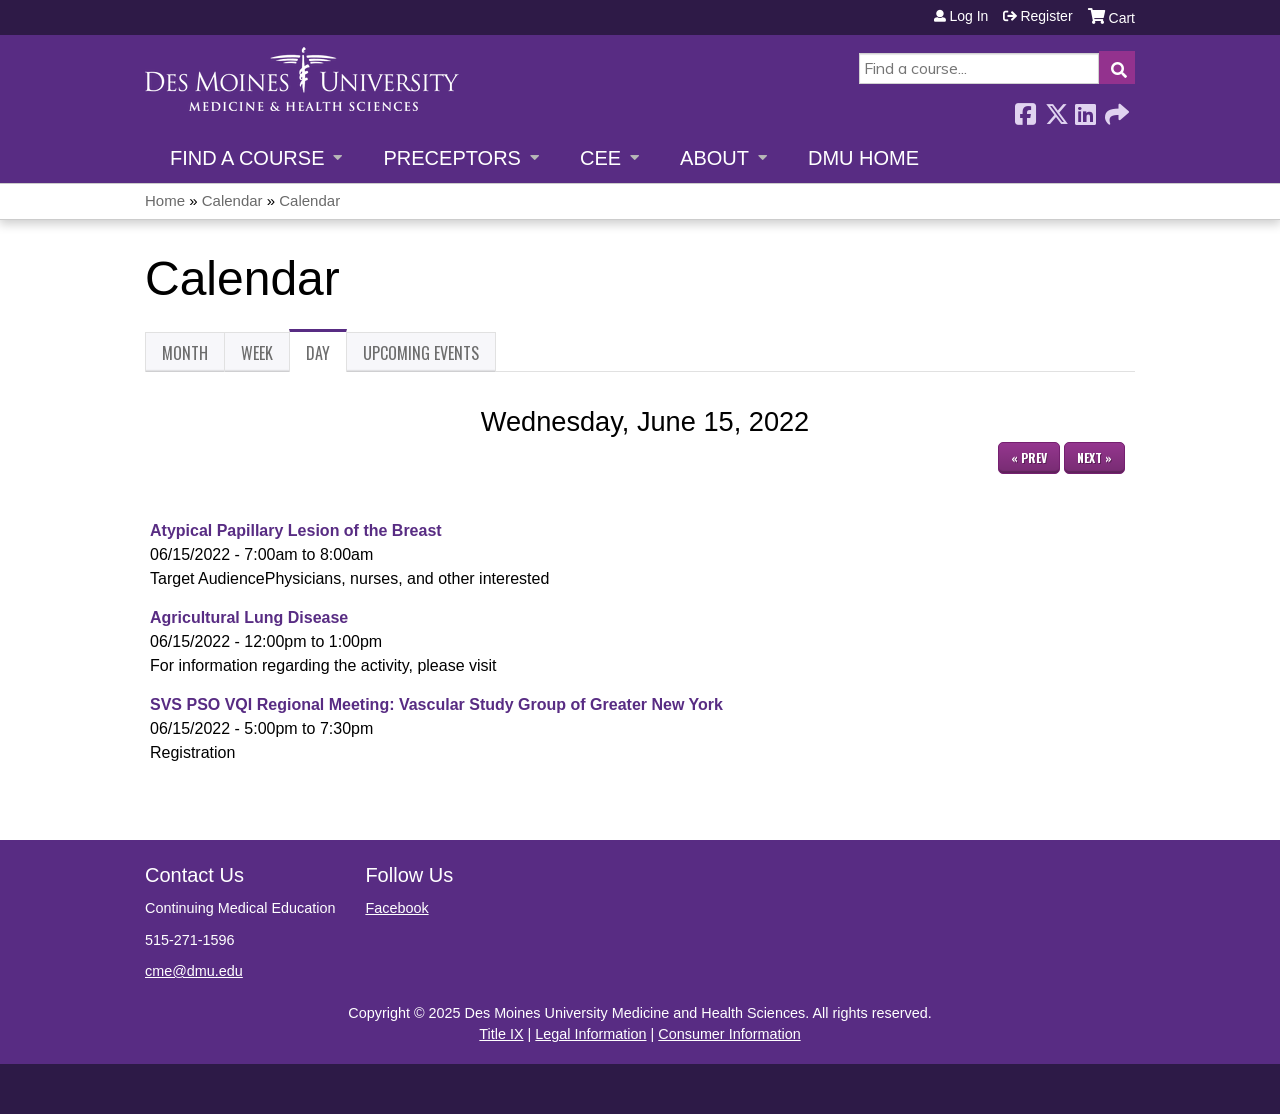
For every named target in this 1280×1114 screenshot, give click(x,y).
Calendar (232, 200)
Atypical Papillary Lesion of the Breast (296, 530)
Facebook (1025, 108)
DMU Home (863, 158)
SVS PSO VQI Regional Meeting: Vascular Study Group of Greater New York (436, 704)
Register (1046, 16)
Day (326, 356)
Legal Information (590, 1034)
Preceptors (451, 158)
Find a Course (247, 158)
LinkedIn (1085, 108)
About (714, 158)
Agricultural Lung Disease (249, 617)
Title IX (501, 1034)
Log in (968, 16)
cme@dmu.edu (194, 971)
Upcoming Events (421, 353)
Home (165, 200)
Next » (1094, 457)
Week (257, 353)
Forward (1115, 108)
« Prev (1029, 457)
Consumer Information (729, 1034)
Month (185, 353)
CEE (600, 158)
